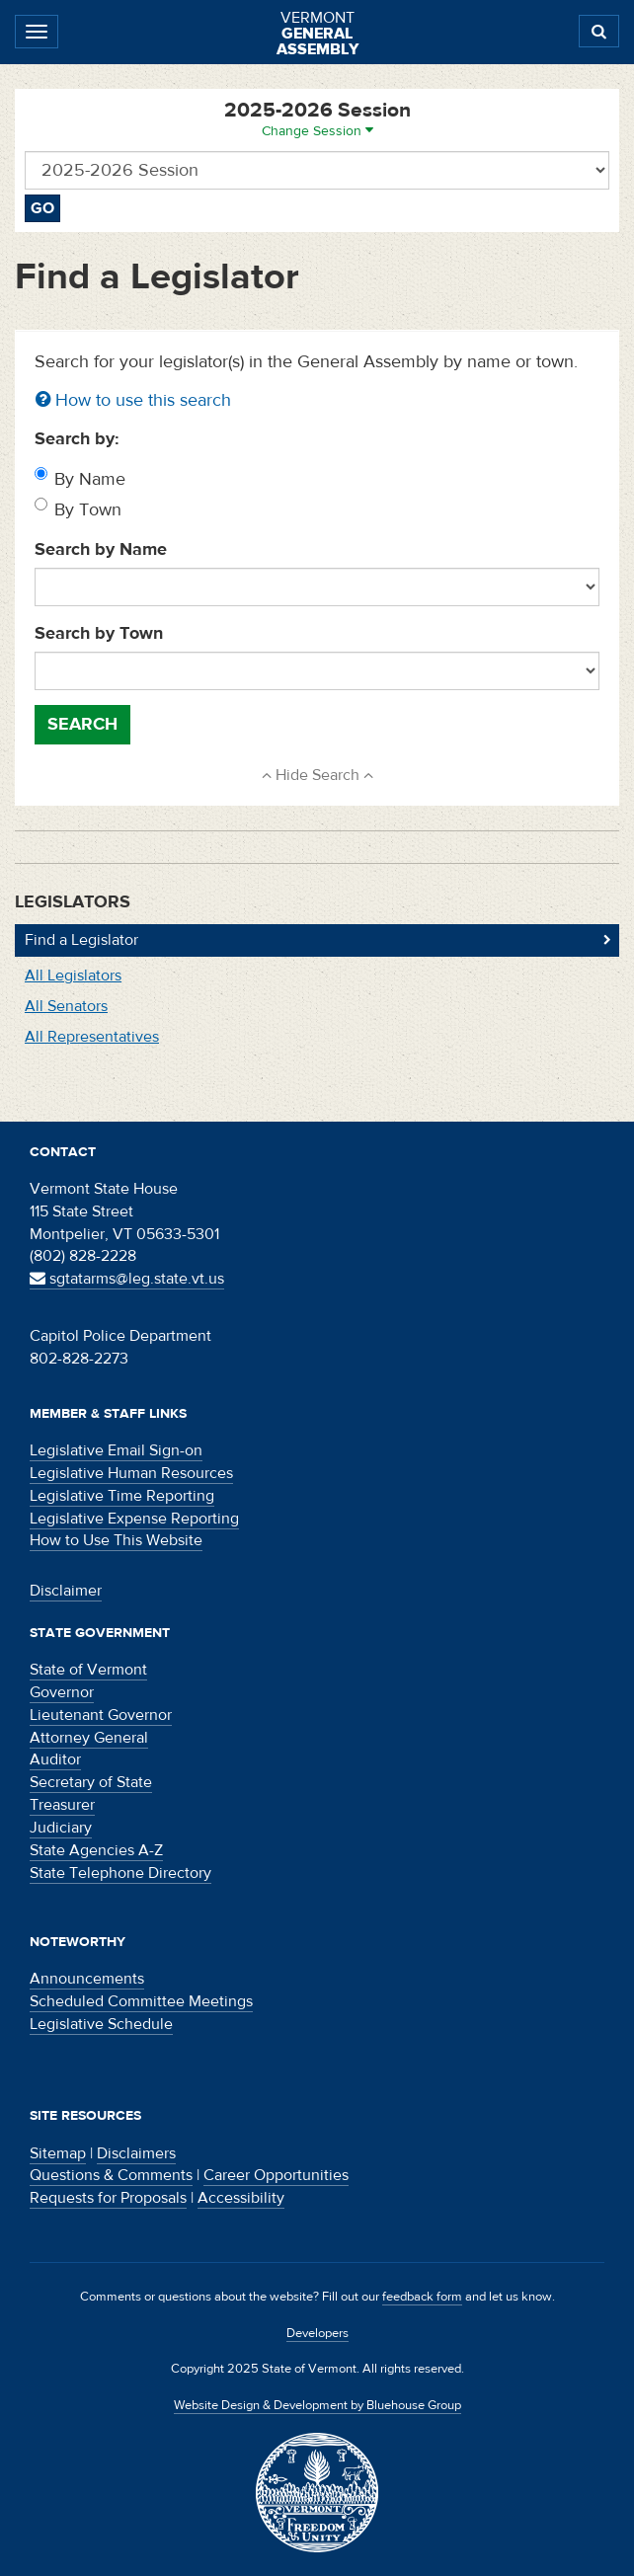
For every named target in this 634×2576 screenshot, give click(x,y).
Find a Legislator (81, 940)
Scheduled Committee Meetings (141, 2001)
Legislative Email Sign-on (116, 1450)
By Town (87, 510)
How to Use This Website (116, 1540)
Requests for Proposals (108, 2198)
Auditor (55, 1759)
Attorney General (89, 1738)
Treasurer (62, 1805)
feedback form (422, 2296)
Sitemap (58, 2153)
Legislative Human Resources (131, 1473)
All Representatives (92, 1037)
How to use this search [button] (133, 400)
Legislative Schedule (101, 2024)
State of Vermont (88, 1669)
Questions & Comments (111, 2175)
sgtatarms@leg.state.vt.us (127, 1278)
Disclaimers (136, 2153)
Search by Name (101, 549)
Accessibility (241, 2198)
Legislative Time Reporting (122, 1496)
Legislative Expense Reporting (134, 1518)
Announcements (87, 1979)
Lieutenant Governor (101, 1715)
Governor (62, 1692)
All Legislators (73, 975)
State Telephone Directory (120, 1873)
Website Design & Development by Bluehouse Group (317, 2405)
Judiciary (61, 1827)
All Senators (66, 1006)
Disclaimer (66, 1590)
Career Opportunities (276, 2175)
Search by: (77, 439)
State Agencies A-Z (96, 1850)
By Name (89, 479)
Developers (317, 2333)
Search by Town (99, 633)
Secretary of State (91, 1782)
